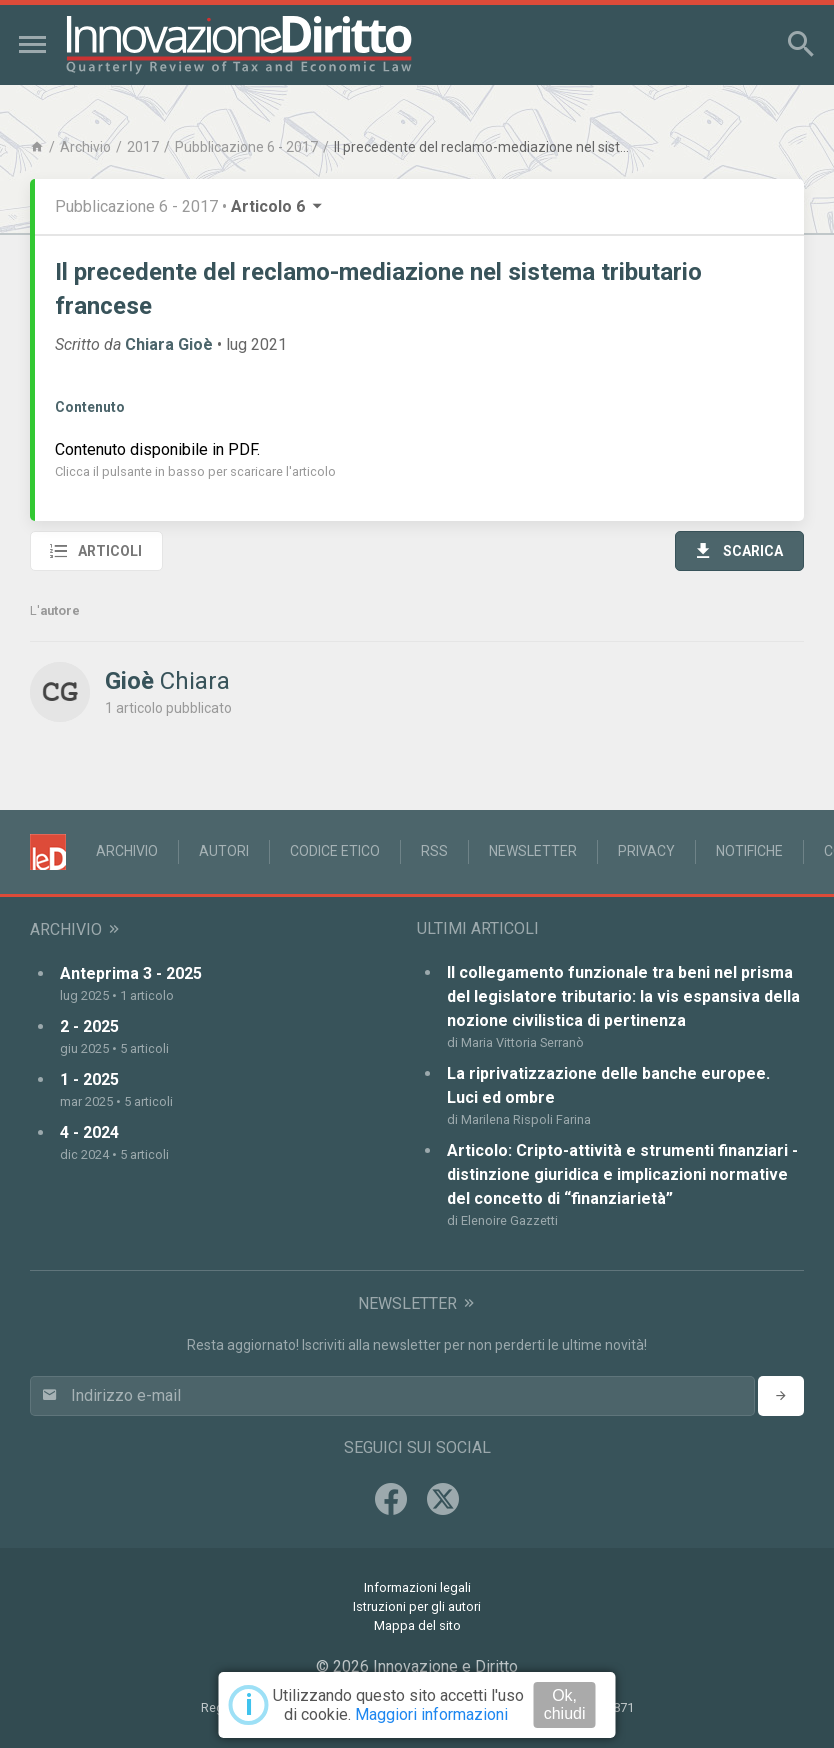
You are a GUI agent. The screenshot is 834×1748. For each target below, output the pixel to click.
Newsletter (533, 851)
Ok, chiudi (565, 1704)
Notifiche (749, 851)
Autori (224, 851)
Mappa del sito (417, 1625)
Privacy (646, 851)
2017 (143, 147)
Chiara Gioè (169, 344)
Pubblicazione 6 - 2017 (246, 147)
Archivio (85, 147)
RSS (434, 851)
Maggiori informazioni (431, 1714)
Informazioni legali (417, 1587)
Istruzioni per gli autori (417, 1606)
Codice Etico (335, 851)
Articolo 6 (278, 206)
